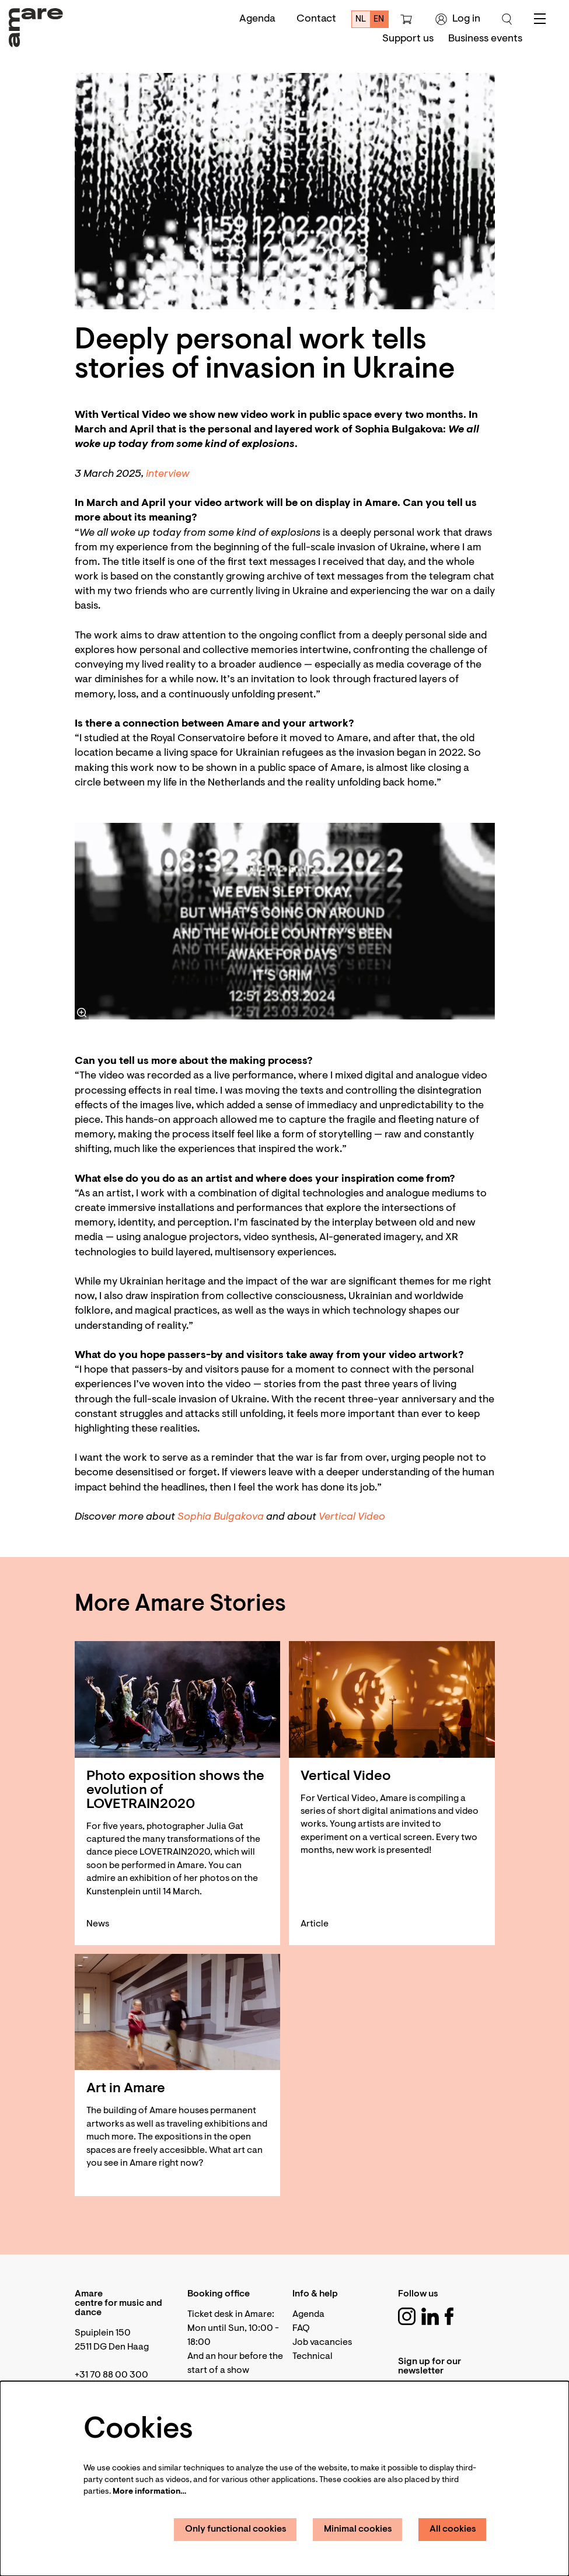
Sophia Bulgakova (220, 1517)
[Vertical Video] (392, 1699)
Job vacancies (322, 2342)
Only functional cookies (236, 2529)
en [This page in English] (378, 19)
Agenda (257, 19)
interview (168, 474)
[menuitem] (408, 39)
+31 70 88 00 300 (111, 2375)
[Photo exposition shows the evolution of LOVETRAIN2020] (178, 1699)
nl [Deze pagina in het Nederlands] (360, 19)
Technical (312, 2356)
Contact (316, 19)
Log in (457, 19)
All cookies (453, 2529)
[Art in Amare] (178, 2012)
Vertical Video (352, 1517)
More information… (149, 2492)
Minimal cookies (358, 2529)
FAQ (301, 2328)
